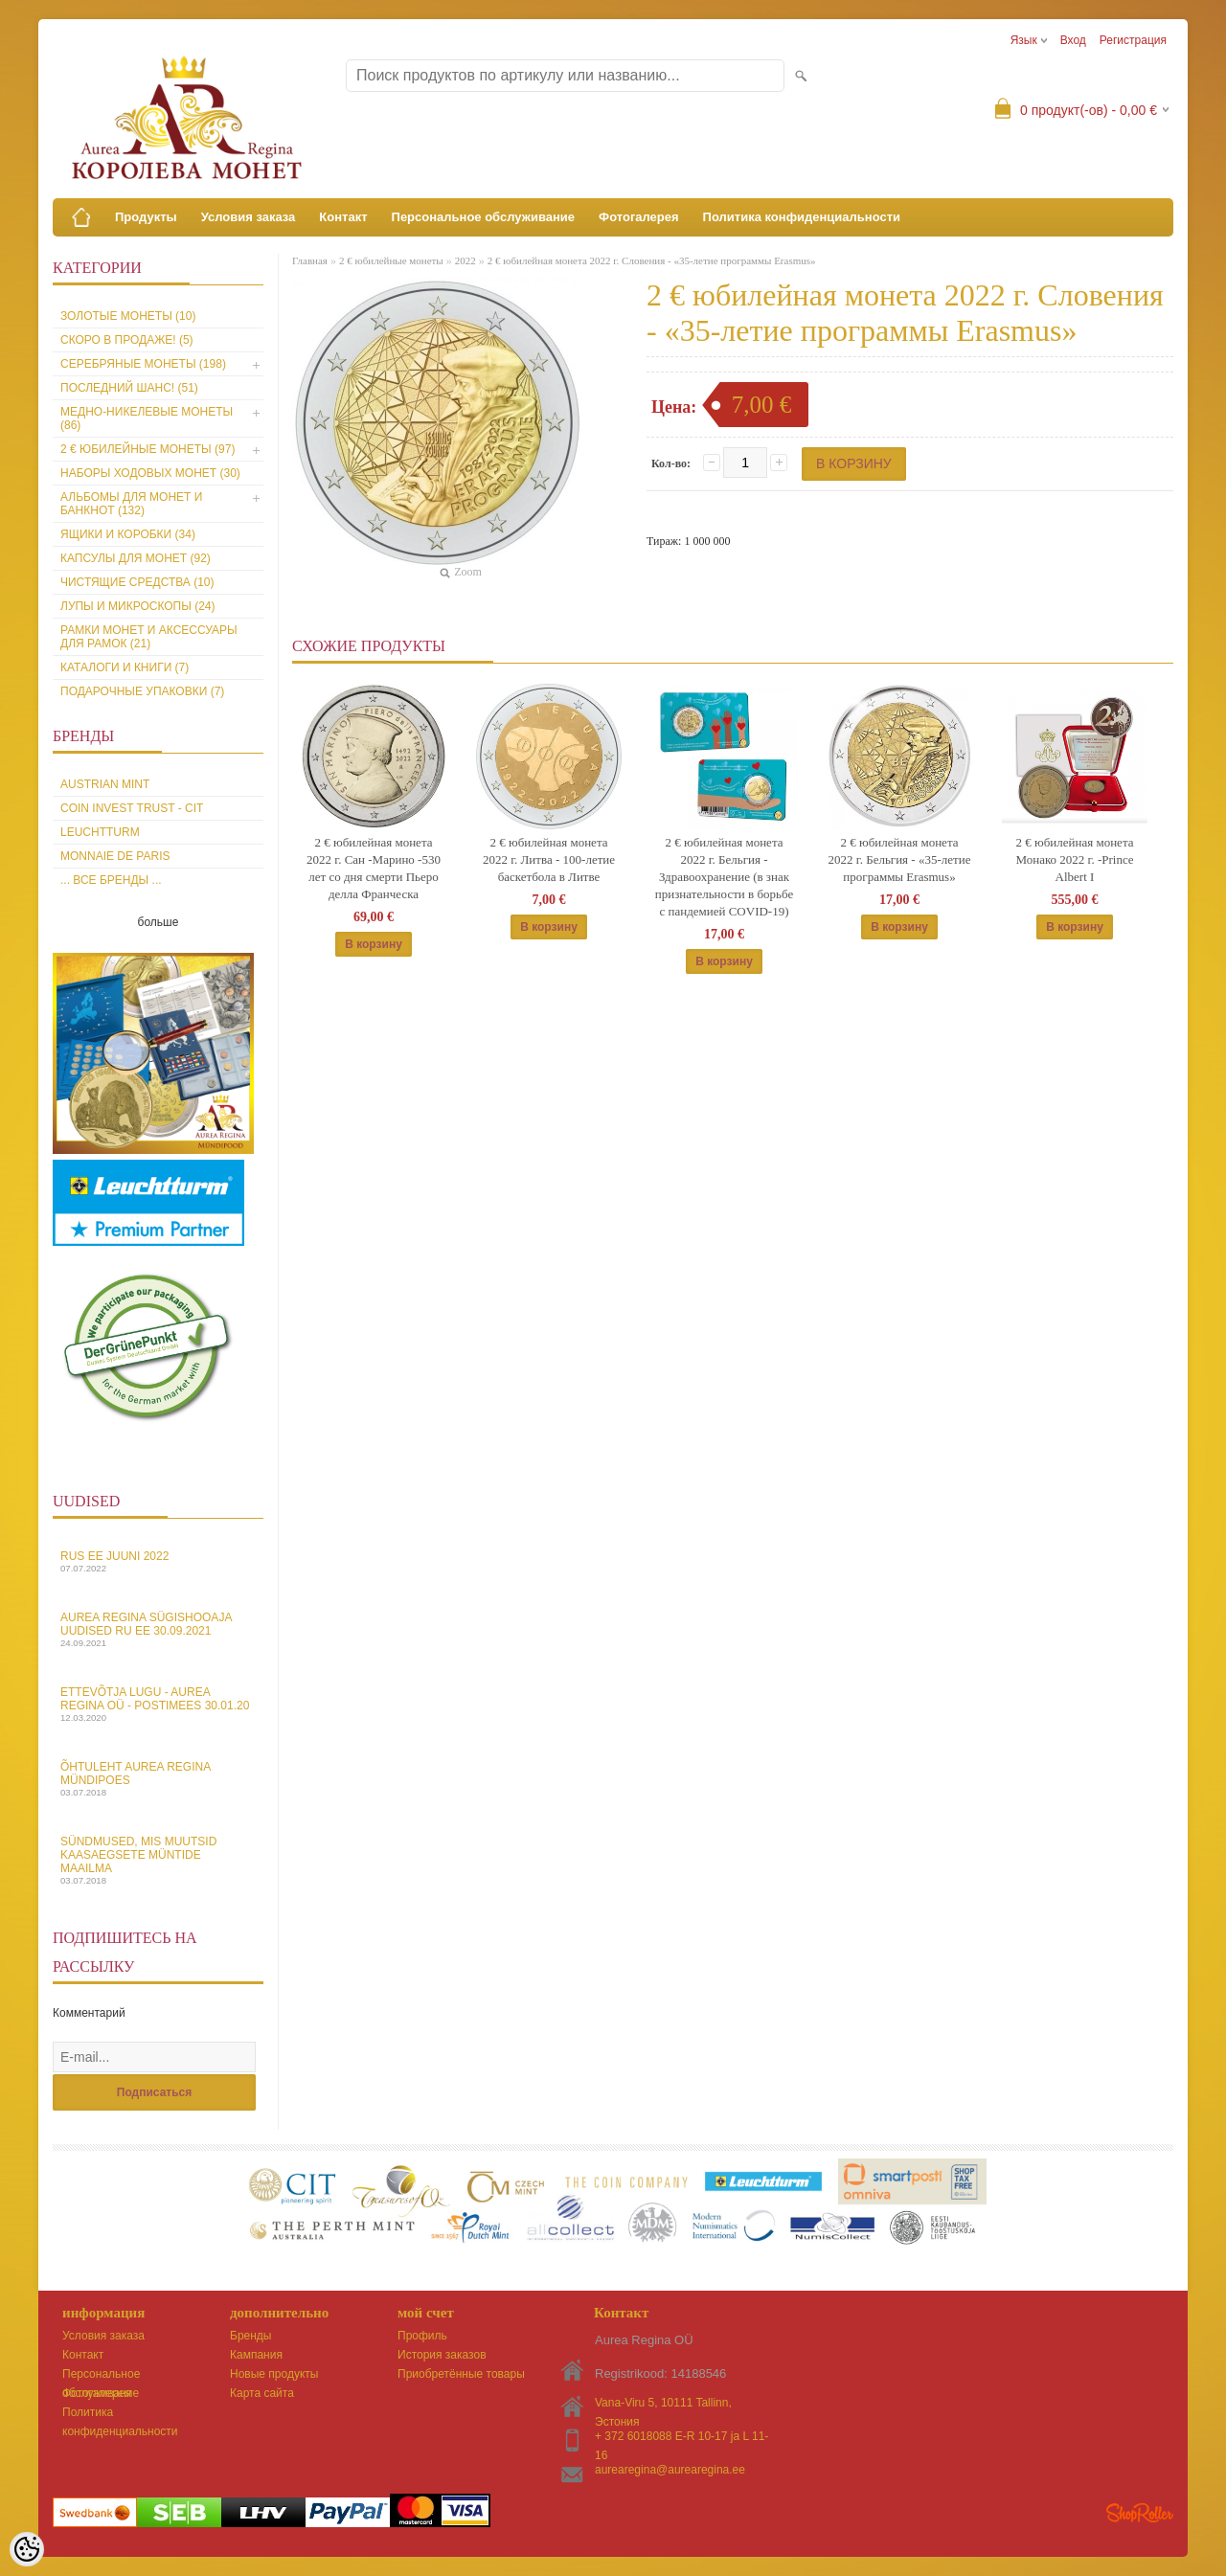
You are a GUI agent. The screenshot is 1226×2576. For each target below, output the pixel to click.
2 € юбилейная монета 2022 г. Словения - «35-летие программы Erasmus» (652, 260)
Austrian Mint (104, 784)
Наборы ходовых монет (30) (150, 473)
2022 (465, 260)
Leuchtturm (100, 832)
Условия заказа (248, 217)
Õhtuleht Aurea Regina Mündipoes (158, 1778)
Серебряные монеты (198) (143, 364)
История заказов (442, 2354)
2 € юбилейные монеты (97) (147, 449)
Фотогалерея (639, 217)
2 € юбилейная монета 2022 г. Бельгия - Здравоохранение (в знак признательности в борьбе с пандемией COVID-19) (724, 876)
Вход (1073, 40)
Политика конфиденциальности (801, 217)
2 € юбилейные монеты (391, 260)
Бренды (250, 2335)
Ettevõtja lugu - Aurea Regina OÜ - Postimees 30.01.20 (158, 1704)
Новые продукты (274, 2374)
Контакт (343, 217)
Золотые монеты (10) (127, 316)
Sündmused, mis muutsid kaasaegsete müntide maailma (158, 1860)
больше (158, 922)
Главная (310, 260)
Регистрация (1133, 40)
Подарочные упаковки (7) (142, 691)
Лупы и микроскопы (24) (138, 606)
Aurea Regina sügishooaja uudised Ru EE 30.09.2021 (158, 1629)
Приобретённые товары (461, 2374)
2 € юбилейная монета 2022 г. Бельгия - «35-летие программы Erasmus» (900, 859)
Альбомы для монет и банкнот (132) (131, 503)
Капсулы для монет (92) (135, 558)
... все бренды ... (111, 880)
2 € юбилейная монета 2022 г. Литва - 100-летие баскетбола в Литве (549, 859)
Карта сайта (262, 2393)
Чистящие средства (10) (137, 582)
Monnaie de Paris (115, 856)
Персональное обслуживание (484, 217)
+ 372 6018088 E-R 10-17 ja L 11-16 (681, 2437)
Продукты (146, 217)
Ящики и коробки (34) (127, 534)
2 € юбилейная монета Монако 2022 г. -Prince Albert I (1074, 859)
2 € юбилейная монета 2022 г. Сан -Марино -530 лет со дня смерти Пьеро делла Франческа (373, 868)
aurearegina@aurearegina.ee (670, 2469)
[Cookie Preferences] (27, 2549)
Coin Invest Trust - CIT (131, 808)
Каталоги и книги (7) (124, 667)
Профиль (422, 2335)
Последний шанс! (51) (129, 388)
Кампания (256, 2354)
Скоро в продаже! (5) (126, 340)
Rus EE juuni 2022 (158, 1561)
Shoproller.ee (1139, 2512)
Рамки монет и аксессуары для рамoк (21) (149, 636)
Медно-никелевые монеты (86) (146, 418)
